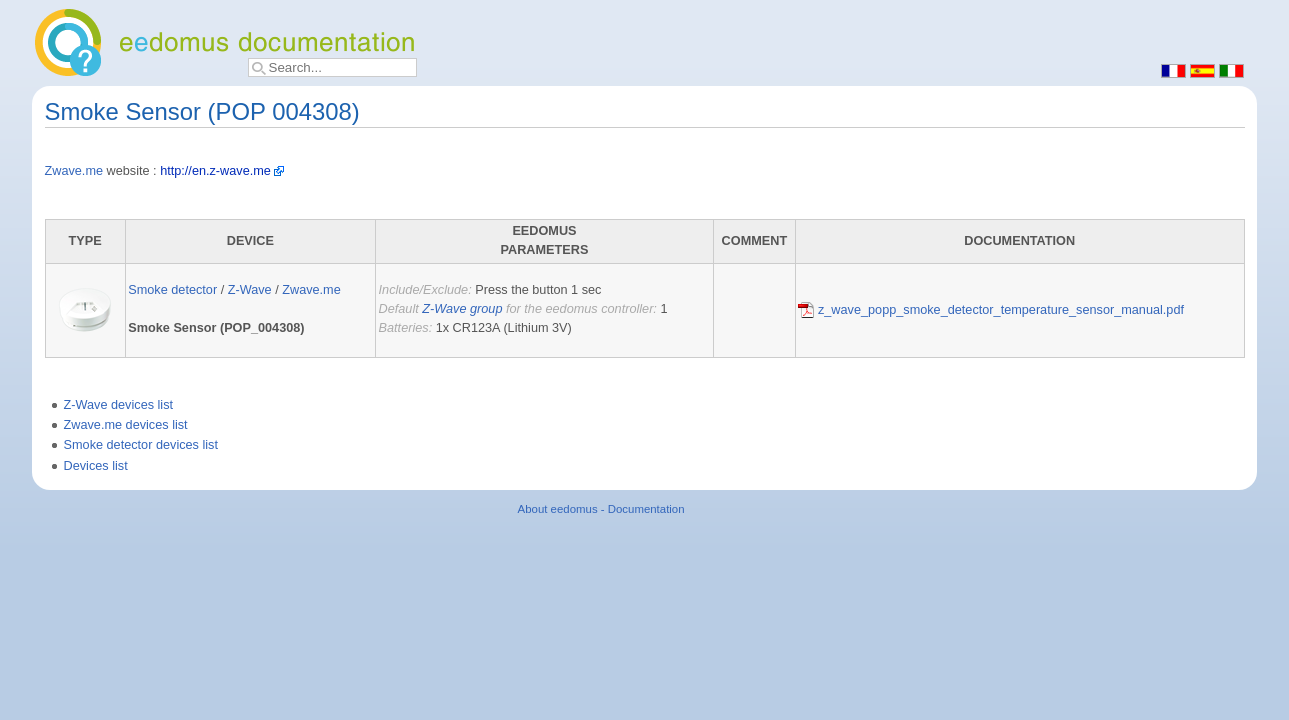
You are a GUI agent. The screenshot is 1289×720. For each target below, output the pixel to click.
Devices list (96, 466)
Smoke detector (172, 290)
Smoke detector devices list (141, 445)
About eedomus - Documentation (601, 509)
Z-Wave (250, 290)
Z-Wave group (462, 309)
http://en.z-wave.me (215, 171)
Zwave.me (74, 171)
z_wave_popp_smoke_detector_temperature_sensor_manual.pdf (991, 310)
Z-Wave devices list (119, 405)
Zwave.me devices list (126, 425)
